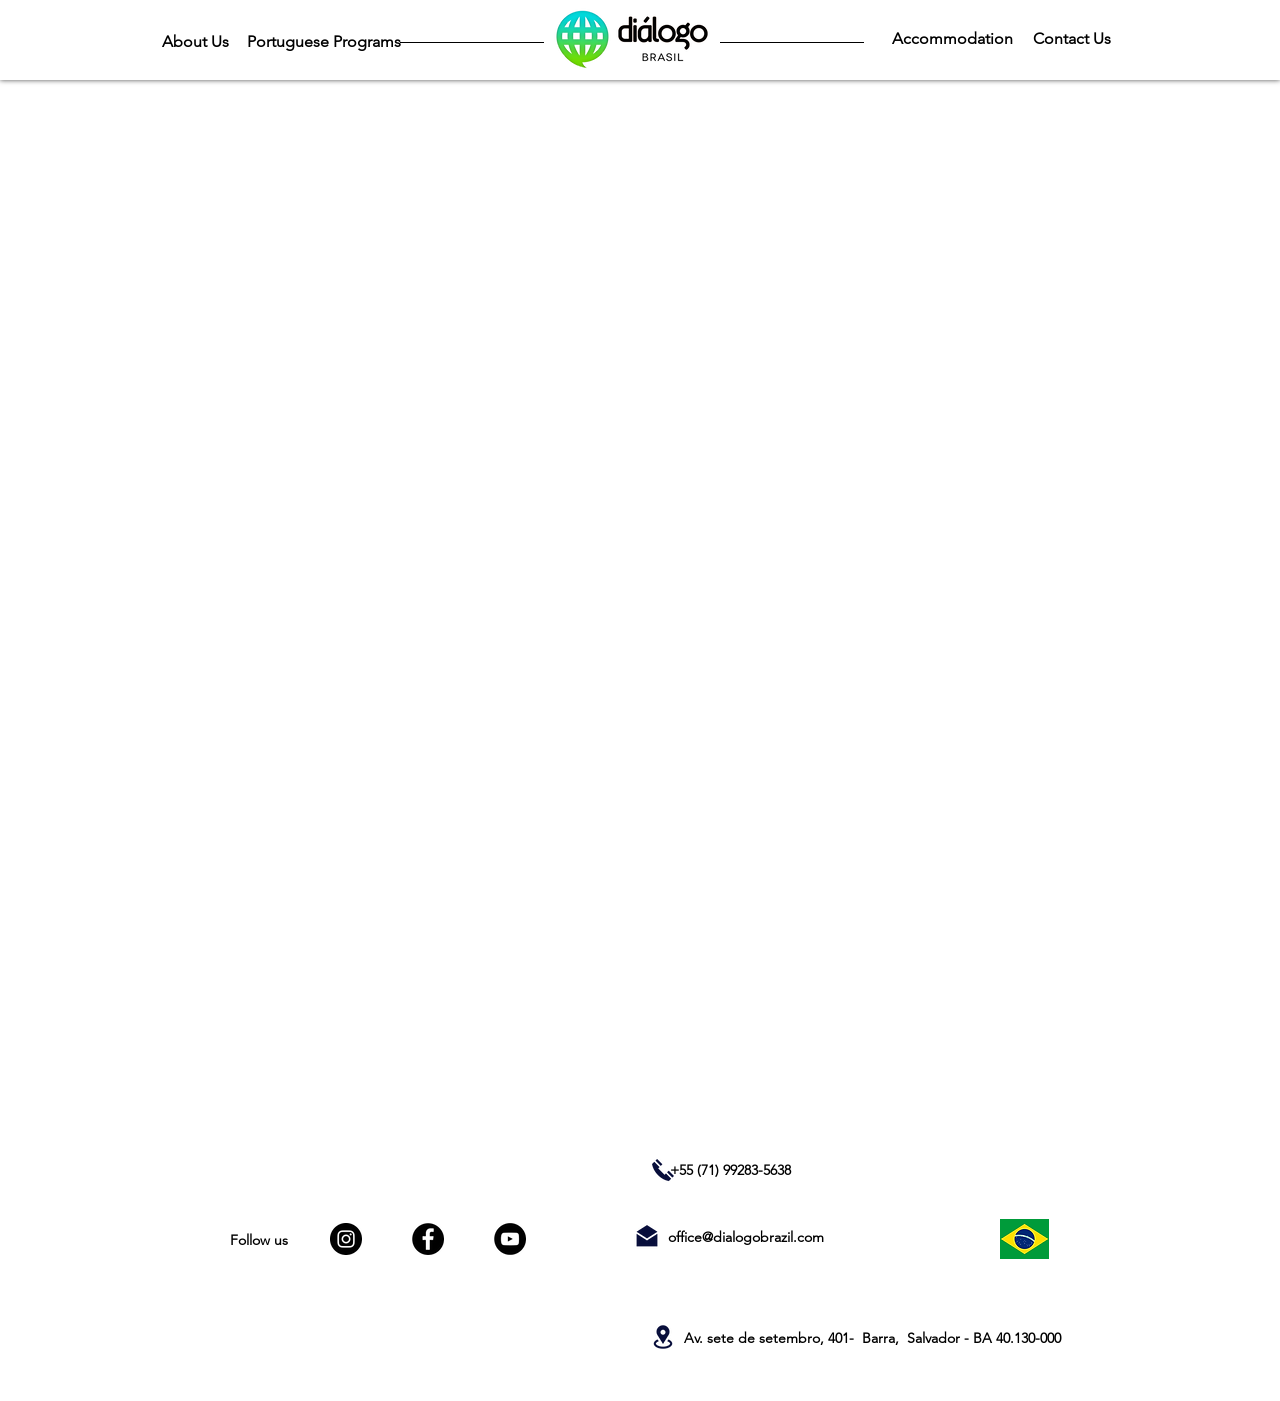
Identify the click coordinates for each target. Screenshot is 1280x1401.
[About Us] (195, 42)
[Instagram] (346, 1239)
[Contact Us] (1071, 39)
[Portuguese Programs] (323, 42)
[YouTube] (510, 1239)
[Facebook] (428, 1239)
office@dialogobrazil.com (746, 1237)
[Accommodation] (952, 39)
